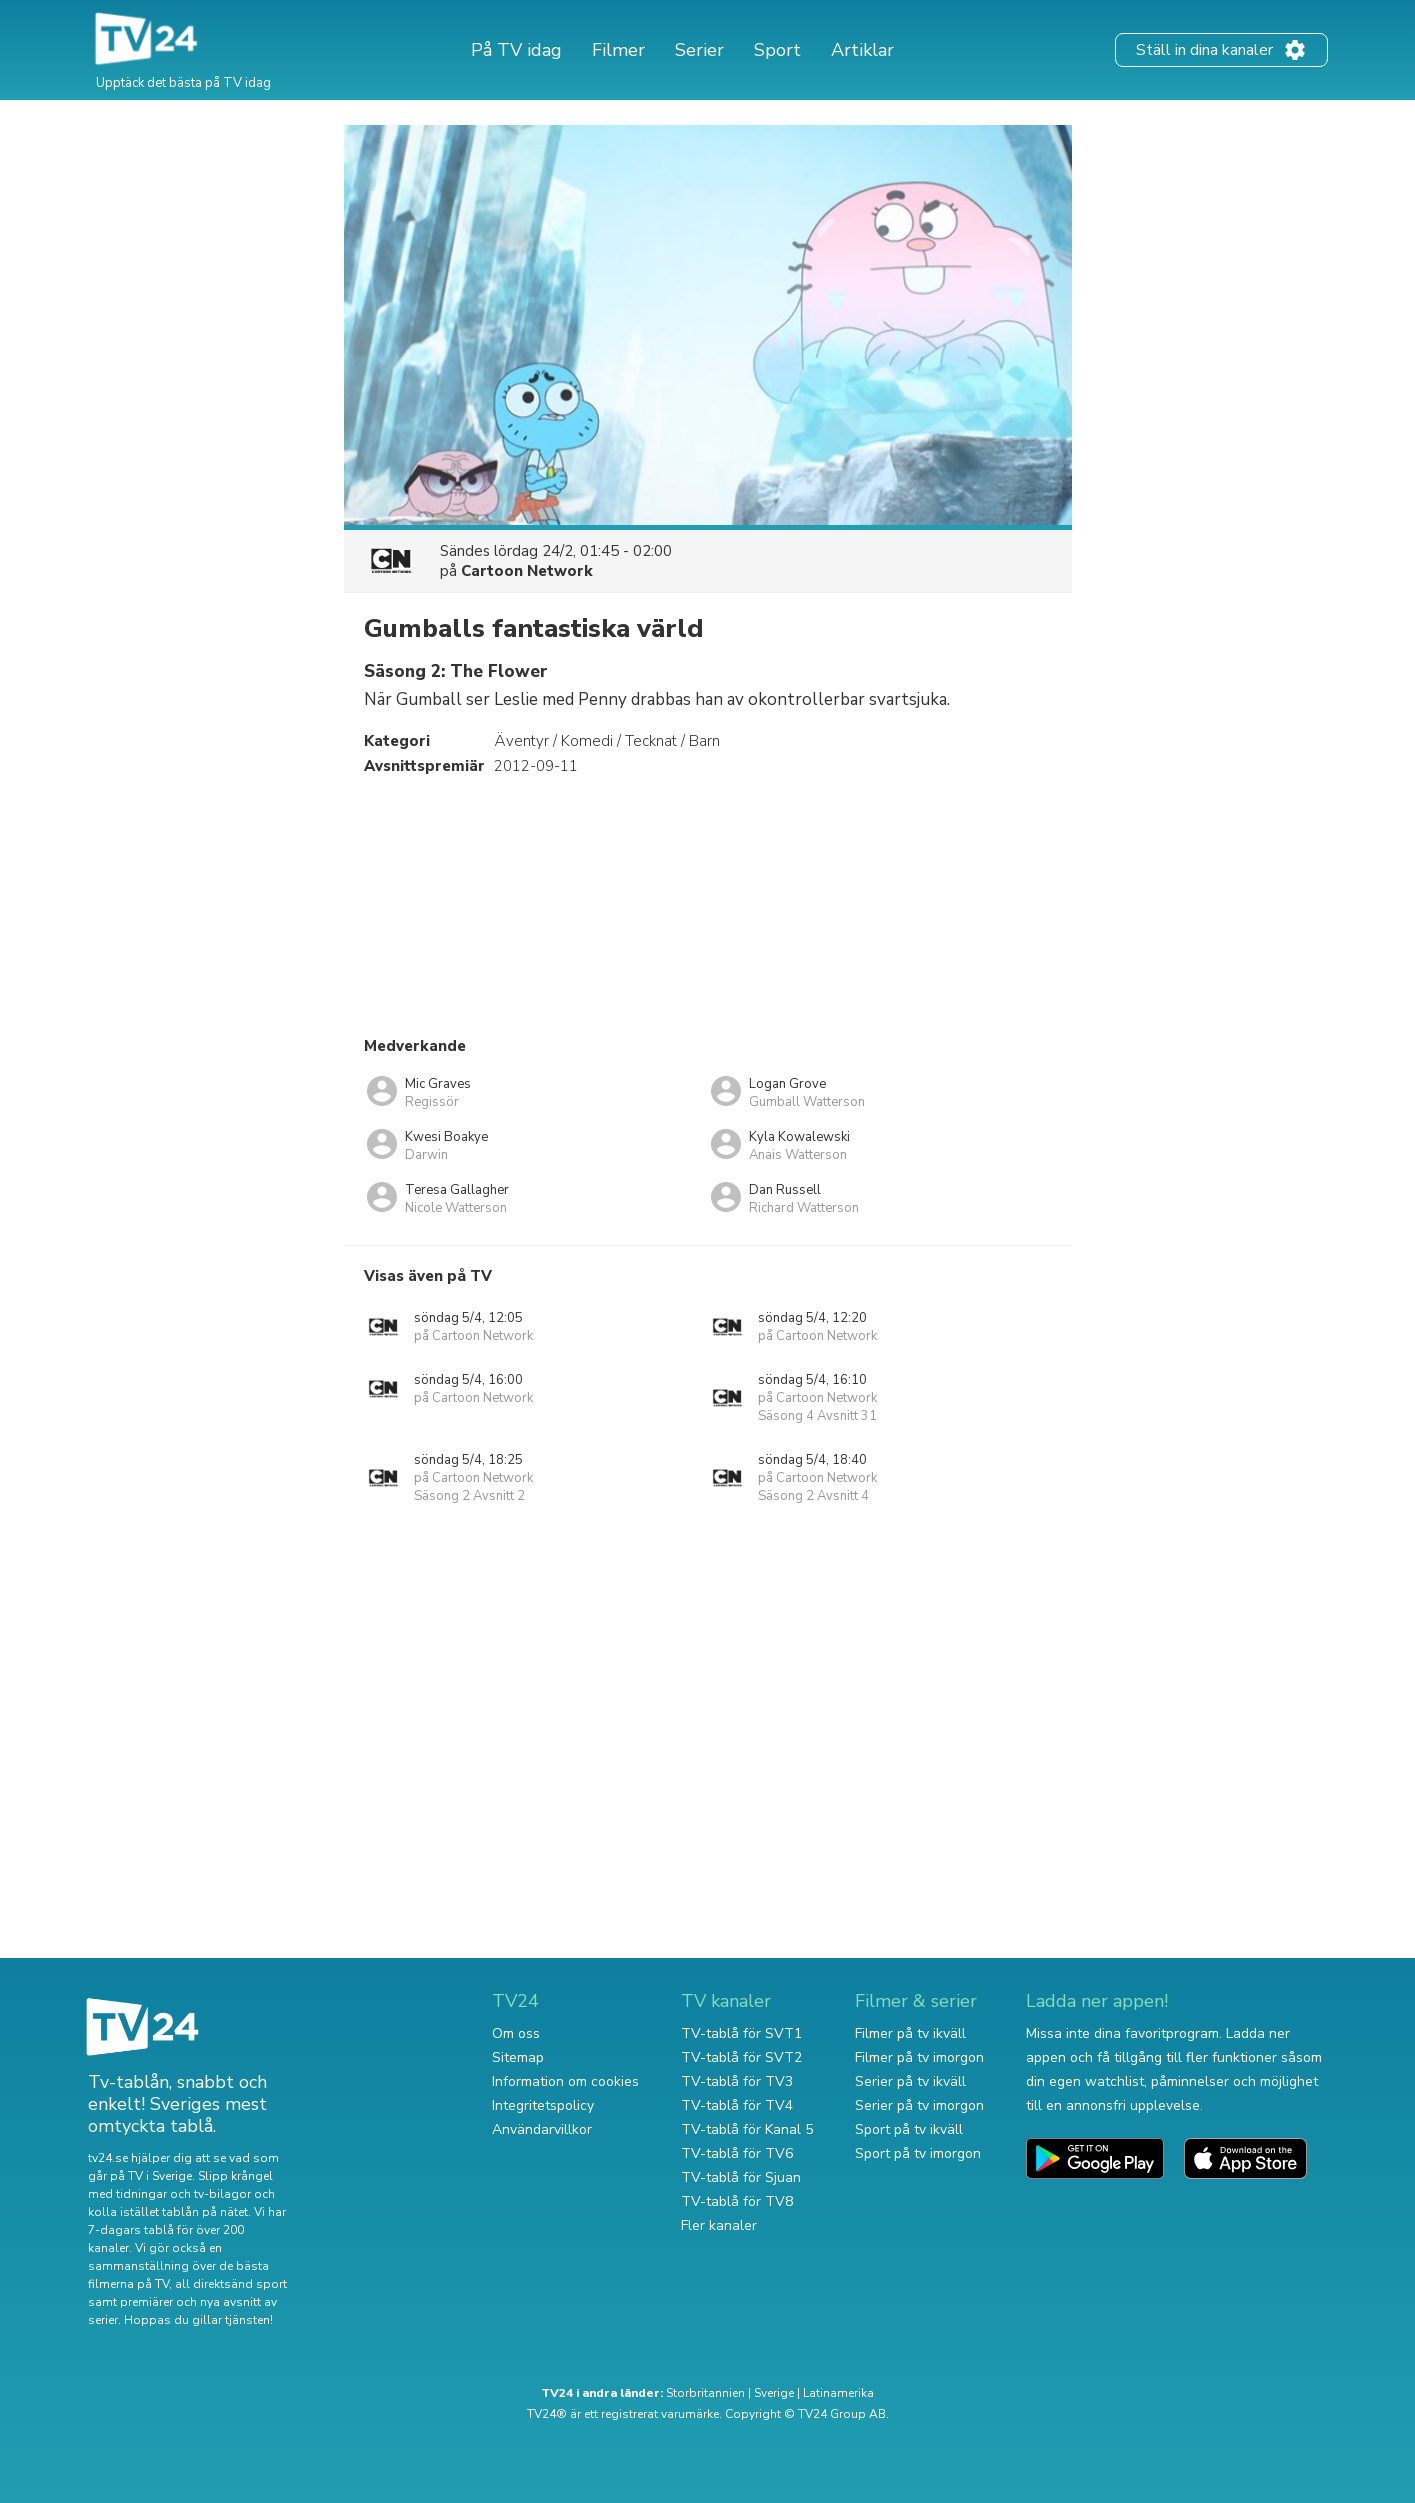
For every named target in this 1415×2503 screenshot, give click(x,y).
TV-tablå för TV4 (737, 2105)
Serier (699, 50)
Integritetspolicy (543, 2105)
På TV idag (516, 50)
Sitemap (518, 2057)
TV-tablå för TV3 (737, 2081)
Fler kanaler (719, 2225)
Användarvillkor (542, 2129)
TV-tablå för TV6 (737, 2153)
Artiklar (862, 50)
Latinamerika (838, 2393)
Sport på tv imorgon (918, 2153)
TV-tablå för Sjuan (741, 2177)
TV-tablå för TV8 (737, 2201)
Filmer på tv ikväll (910, 2033)
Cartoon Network (527, 571)
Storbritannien (705, 2393)
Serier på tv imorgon (919, 2105)
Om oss (516, 2033)
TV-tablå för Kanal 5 (747, 2129)
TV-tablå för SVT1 (741, 2033)
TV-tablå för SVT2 (741, 2057)
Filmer (618, 50)
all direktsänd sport (231, 2284)
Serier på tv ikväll (910, 2081)
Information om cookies (565, 2081)
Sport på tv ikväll (909, 2129)
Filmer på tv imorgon (919, 2057)
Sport (777, 50)
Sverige (774, 2393)
